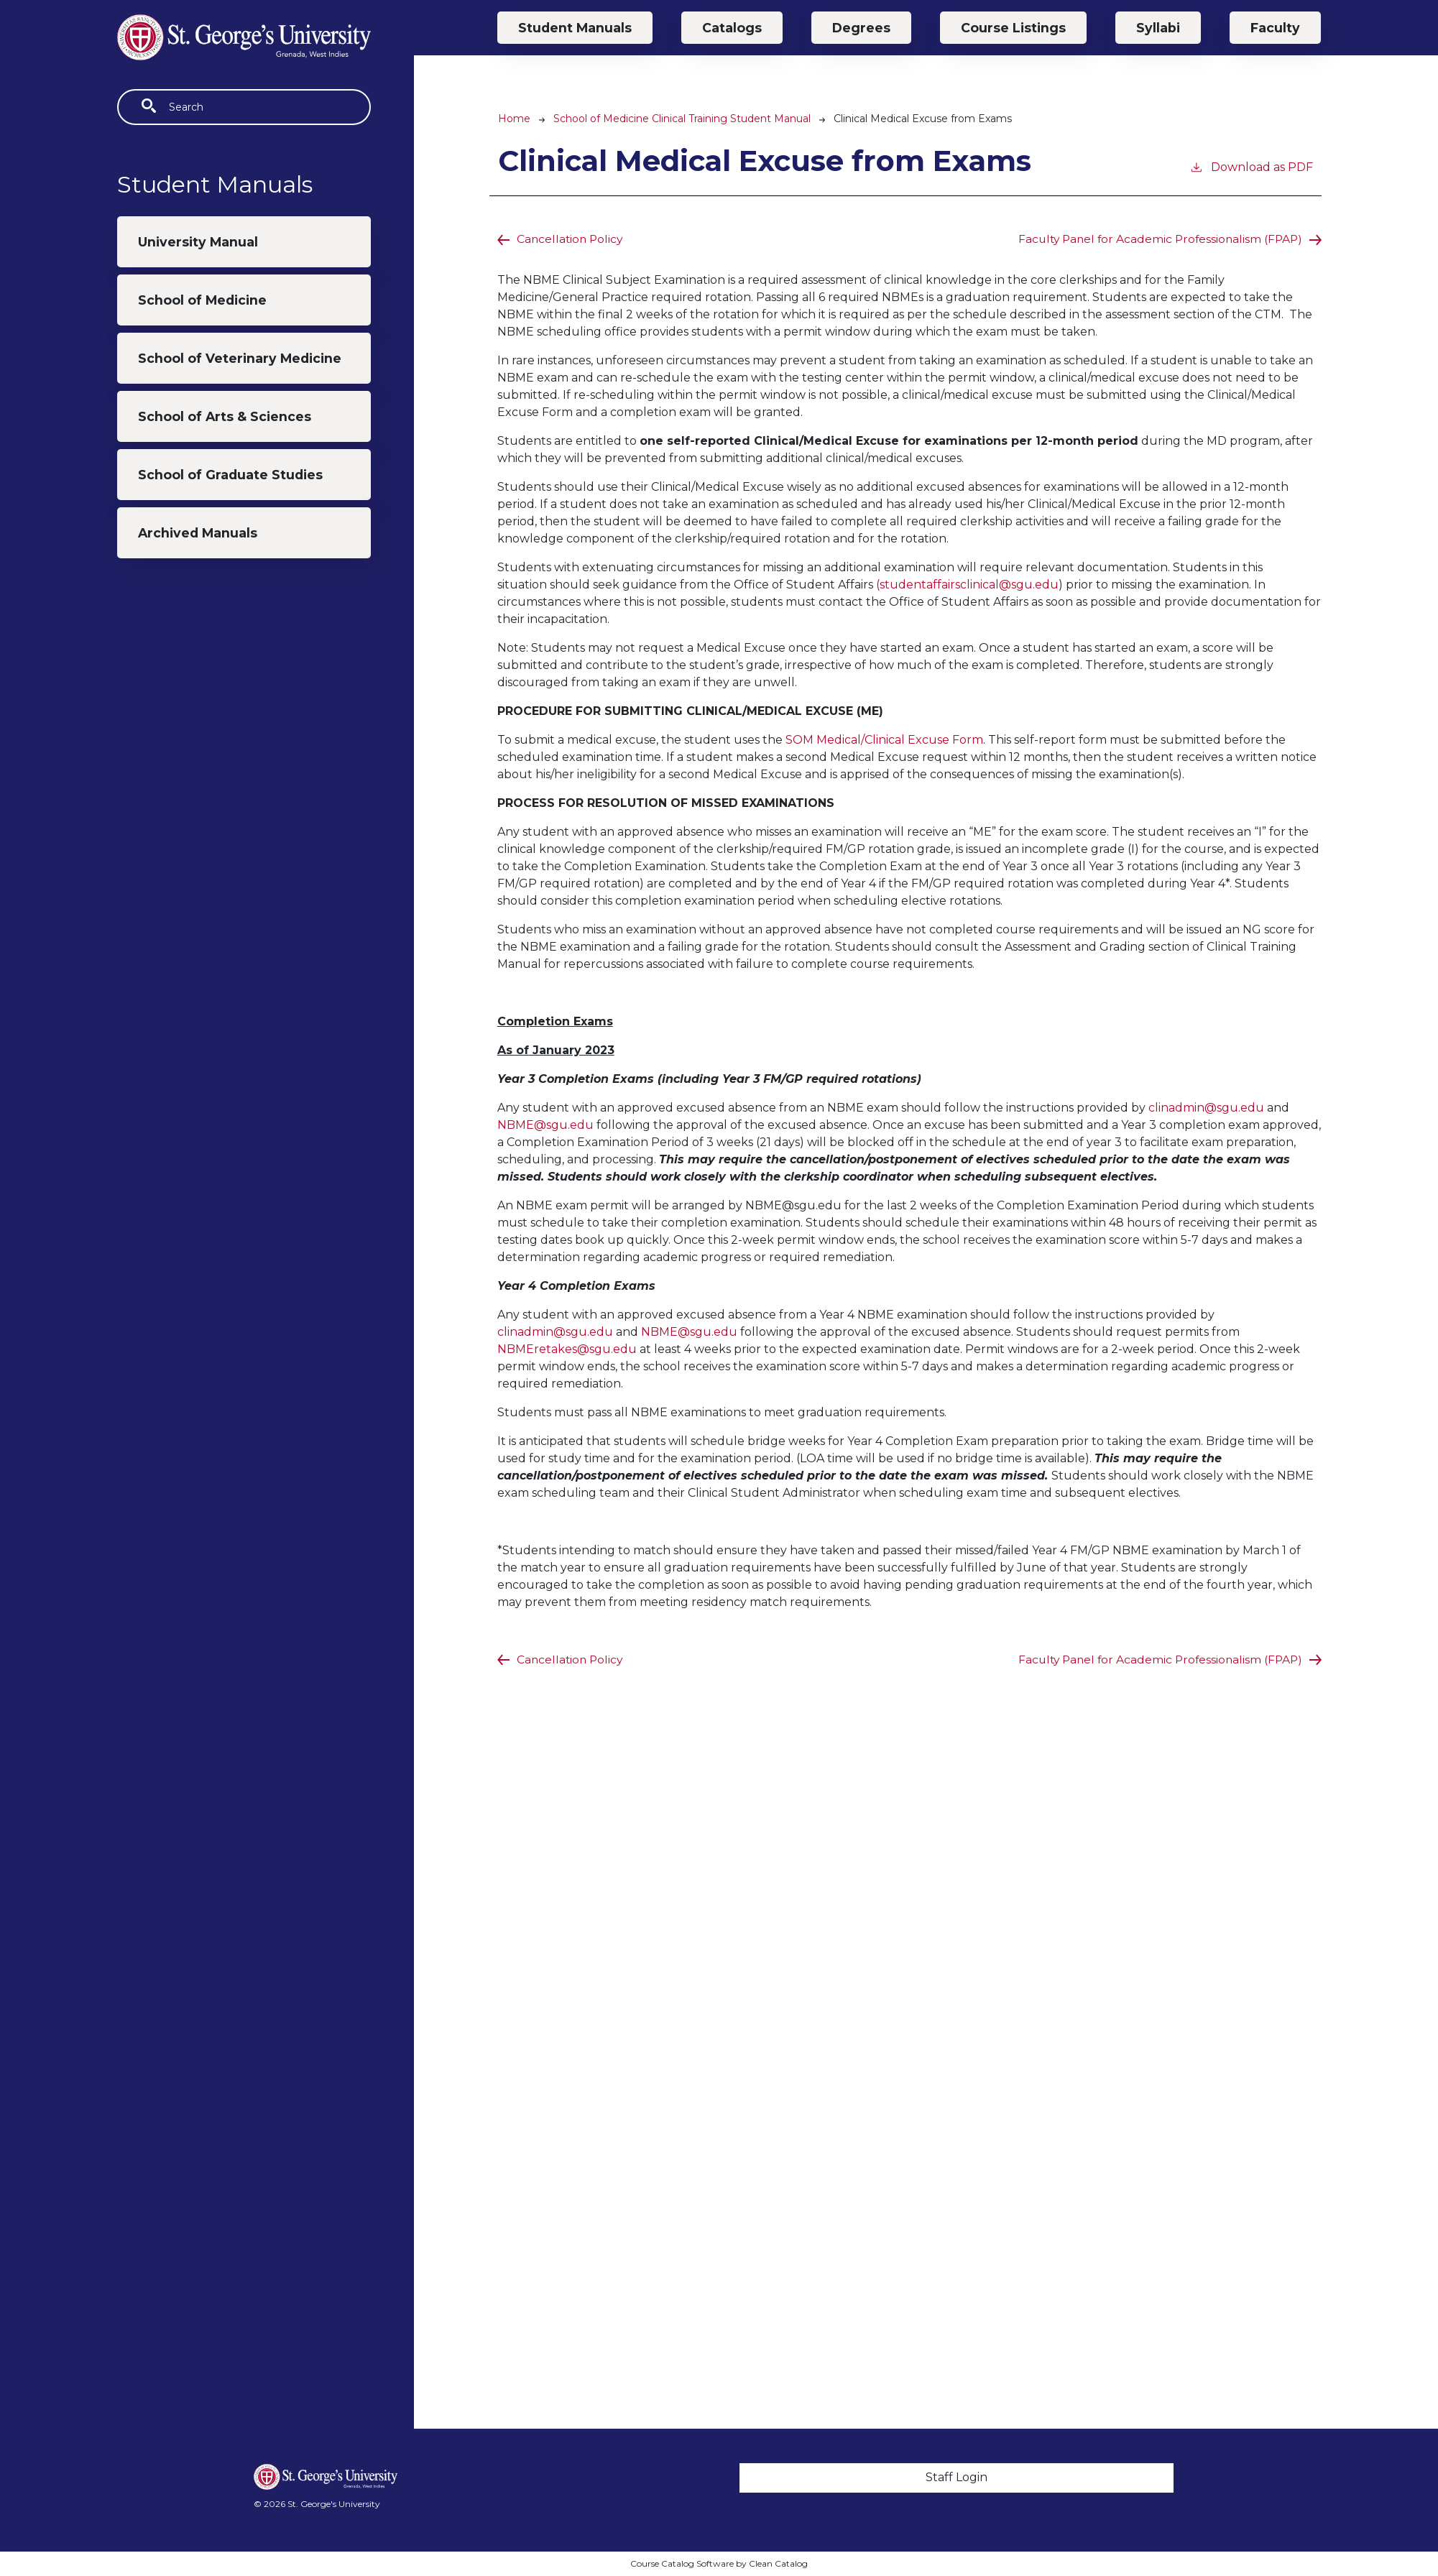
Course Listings (1013, 27)
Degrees (861, 27)
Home (514, 118)
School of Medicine (202, 300)
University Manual (198, 241)
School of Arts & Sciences (224, 416)
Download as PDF (1251, 166)
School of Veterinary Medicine (239, 358)
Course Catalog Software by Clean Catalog (719, 2563)
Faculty (1275, 27)
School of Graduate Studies (230, 474)
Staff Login (956, 2477)
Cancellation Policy (571, 239)
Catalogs (732, 27)
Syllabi (1158, 27)
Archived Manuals (197, 532)
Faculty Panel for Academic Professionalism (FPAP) (1156, 239)
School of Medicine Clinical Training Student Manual (682, 118)
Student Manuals (575, 27)
